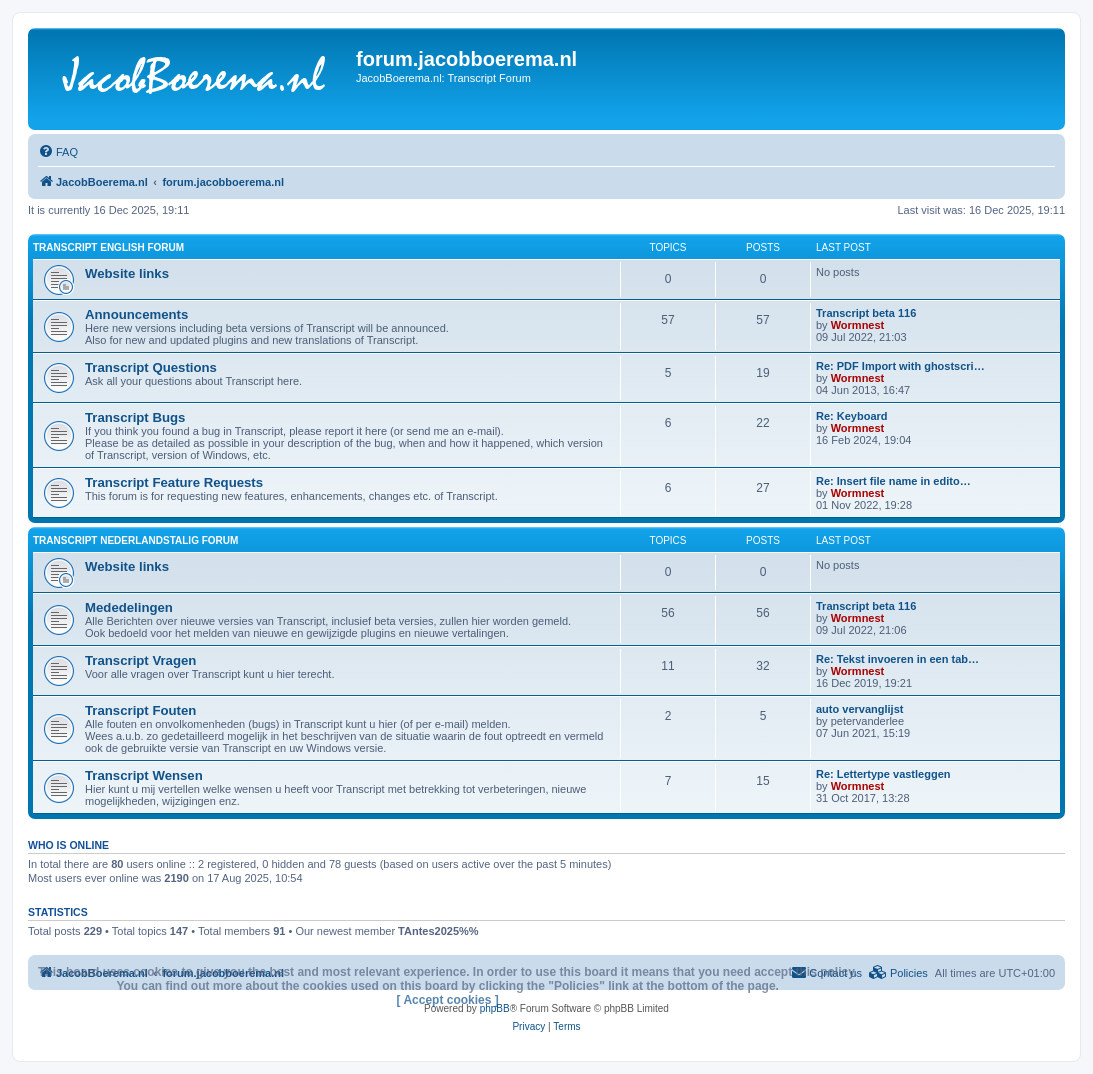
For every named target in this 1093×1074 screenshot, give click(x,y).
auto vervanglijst (859, 709)
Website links (127, 273)
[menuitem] (58, 152)
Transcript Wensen (144, 775)
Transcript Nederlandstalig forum (135, 540)
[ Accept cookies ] (448, 1000)
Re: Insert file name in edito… (893, 481)
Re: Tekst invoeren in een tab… (897, 659)
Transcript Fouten (140, 710)
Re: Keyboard (852, 416)
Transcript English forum (108, 247)
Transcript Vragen (140, 660)
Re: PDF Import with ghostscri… (900, 366)
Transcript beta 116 (866, 313)
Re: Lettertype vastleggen (883, 774)
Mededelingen (129, 607)
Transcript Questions (151, 367)
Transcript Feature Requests (174, 482)
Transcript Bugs (135, 417)
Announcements (136, 314)
